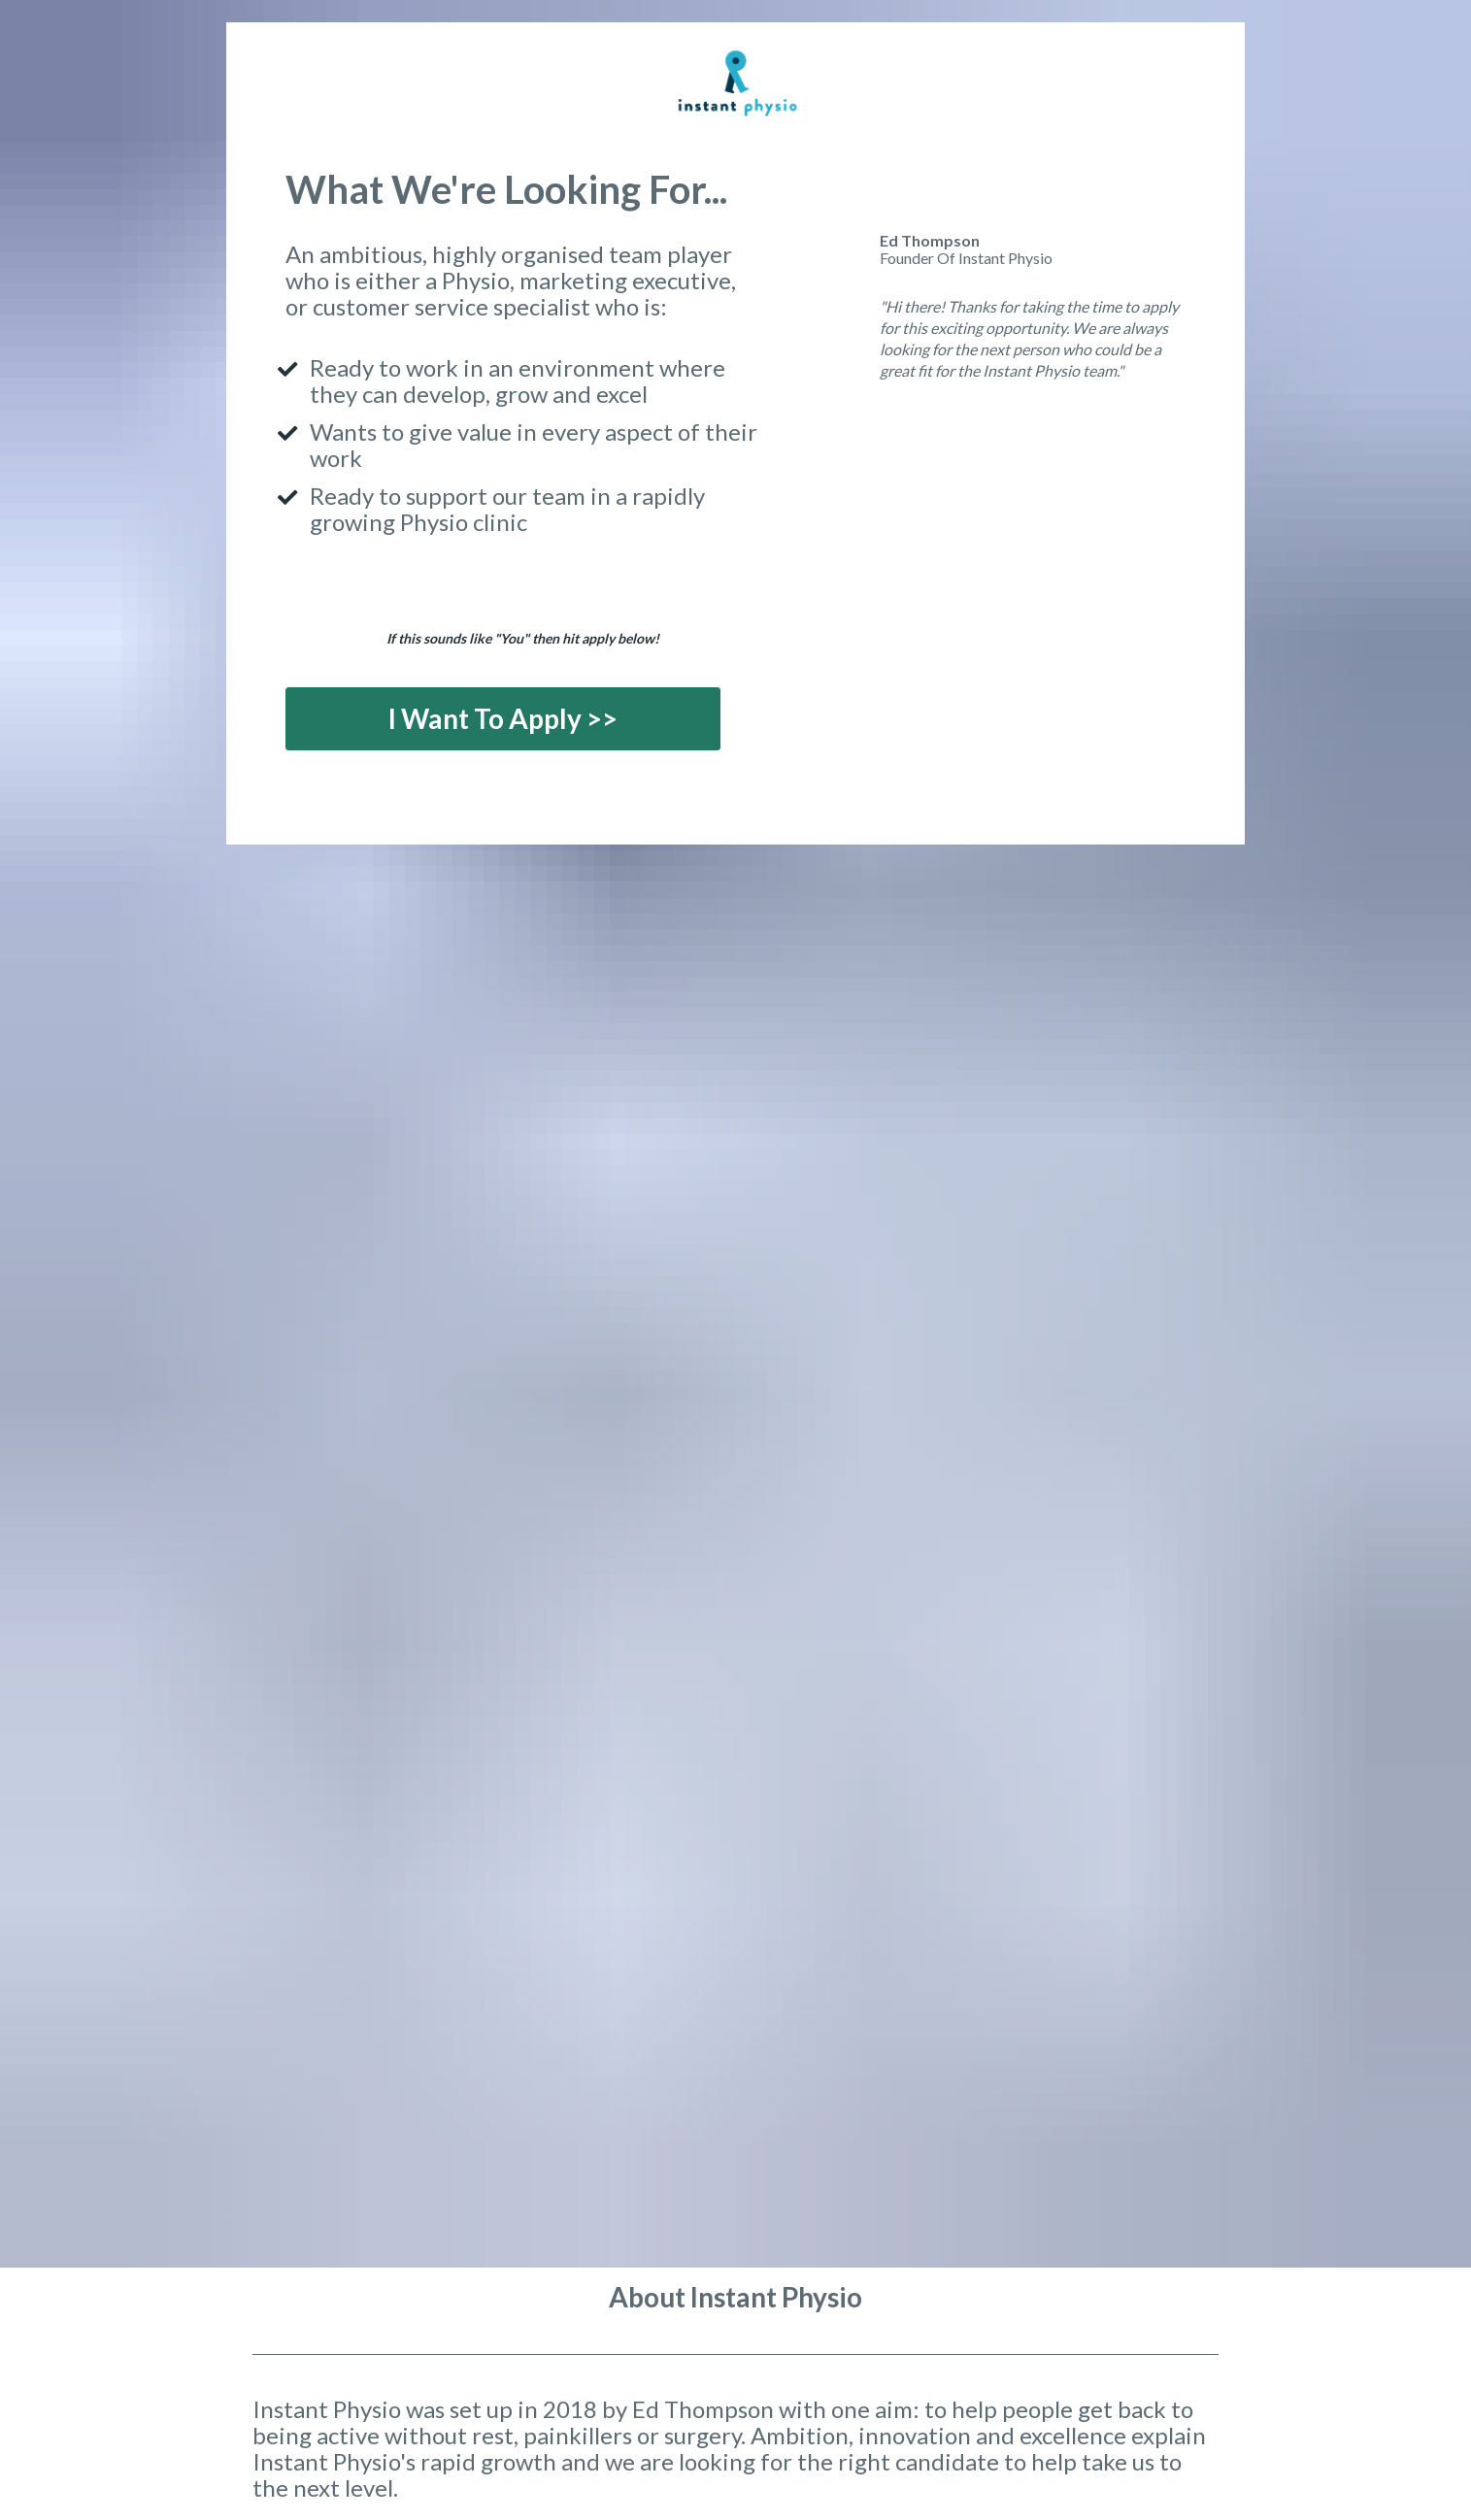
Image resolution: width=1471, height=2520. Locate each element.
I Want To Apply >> (503, 718)
